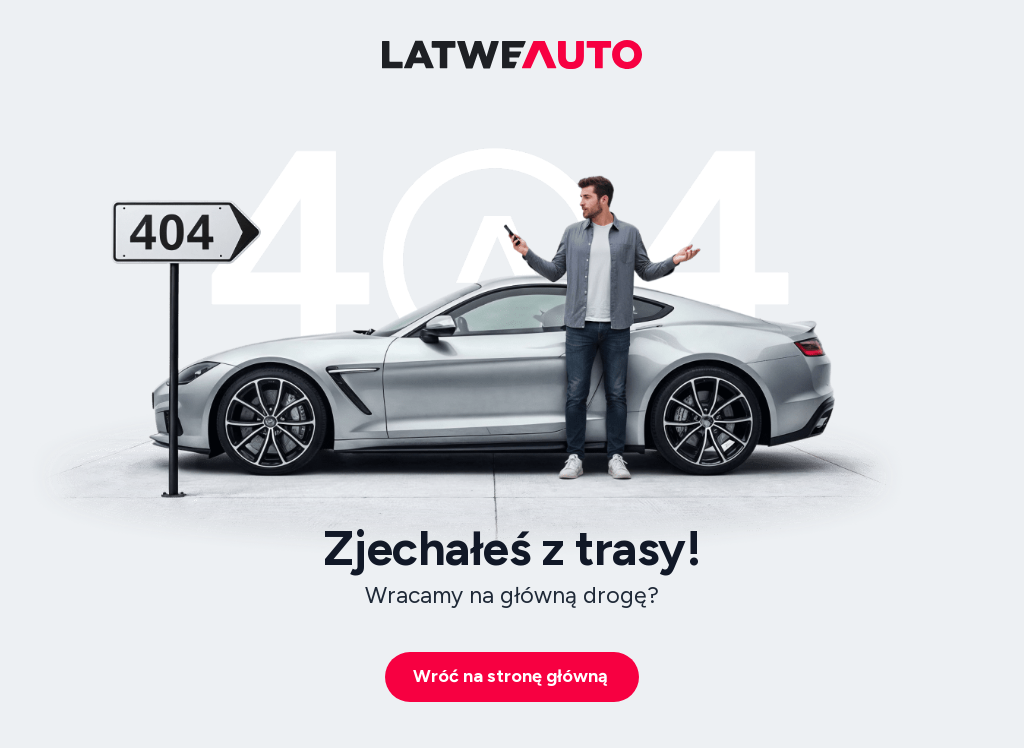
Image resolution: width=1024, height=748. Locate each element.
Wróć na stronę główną (510, 676)
